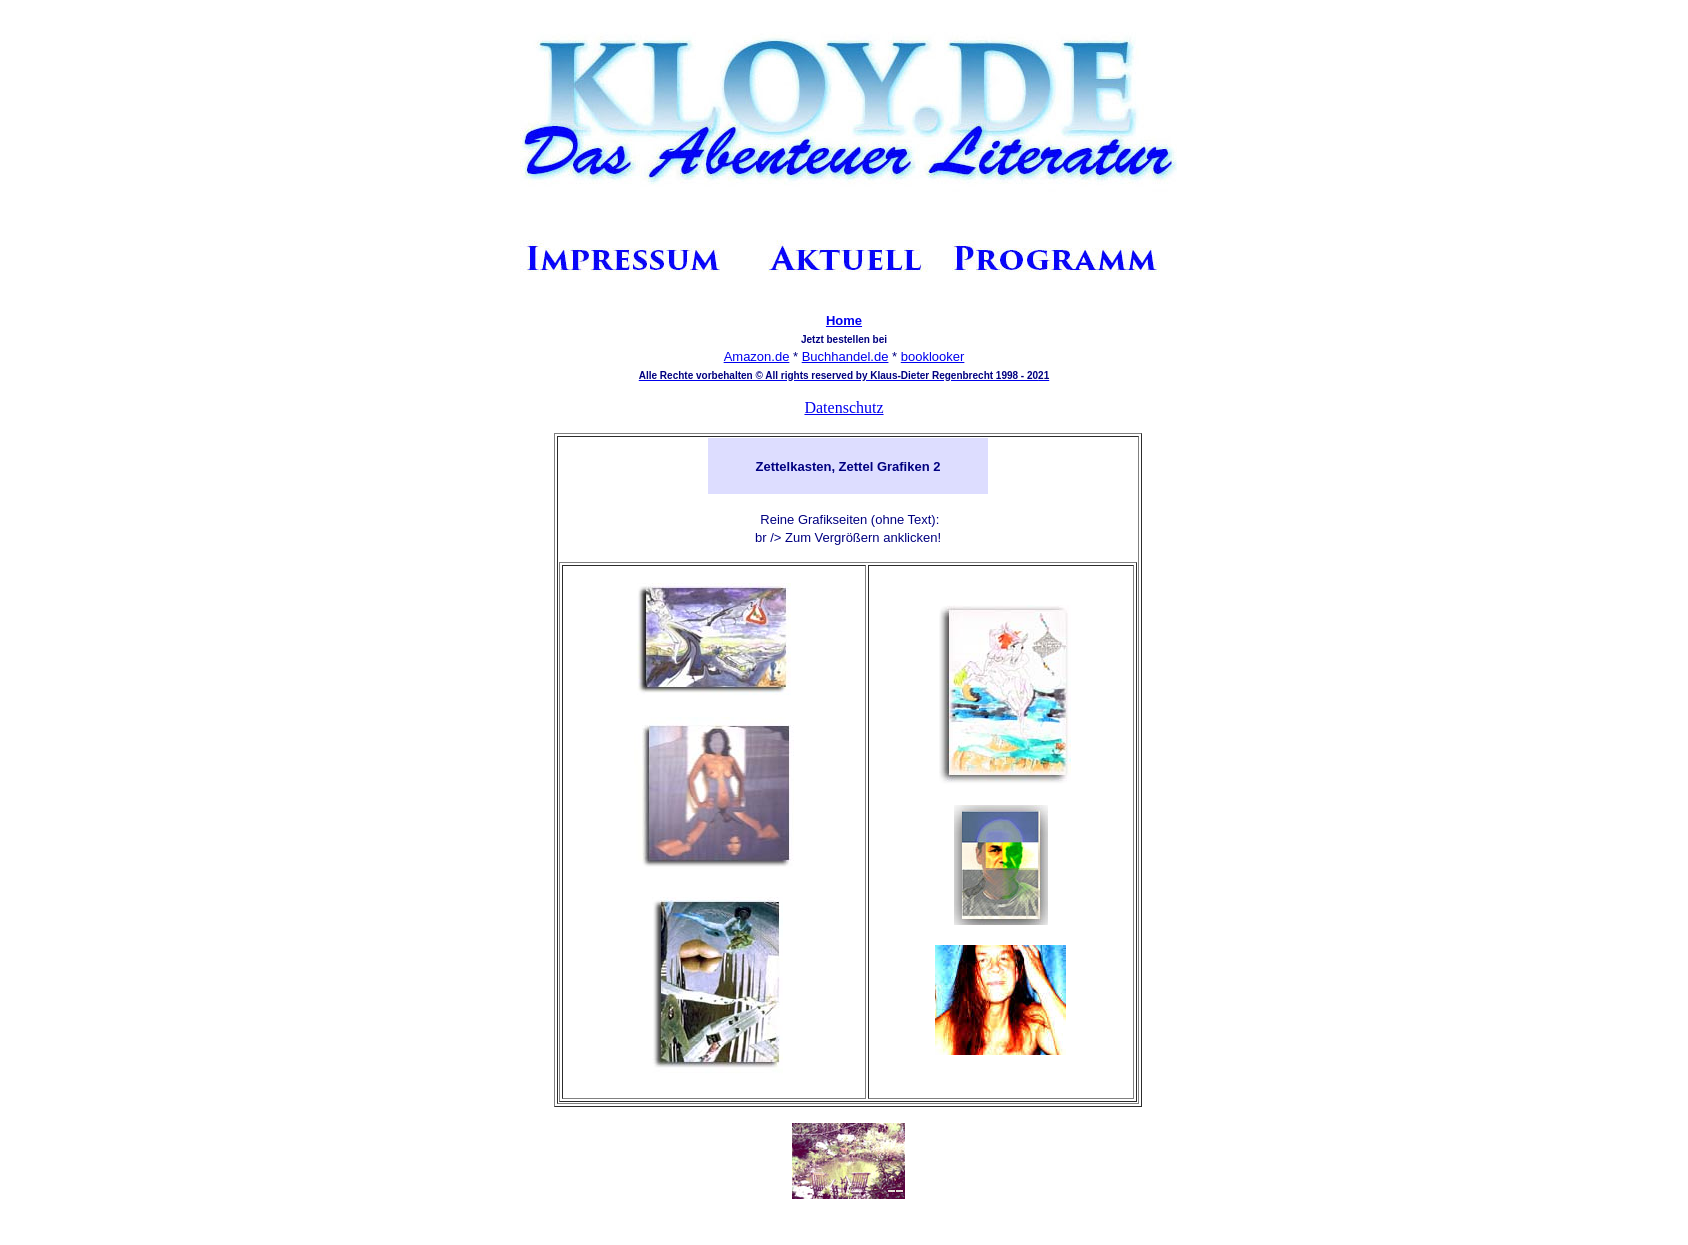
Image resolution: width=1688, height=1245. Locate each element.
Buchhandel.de (845, 356)
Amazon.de (757, 356)
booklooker (933, 356)
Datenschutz (843, 407)
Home (844, 320)
